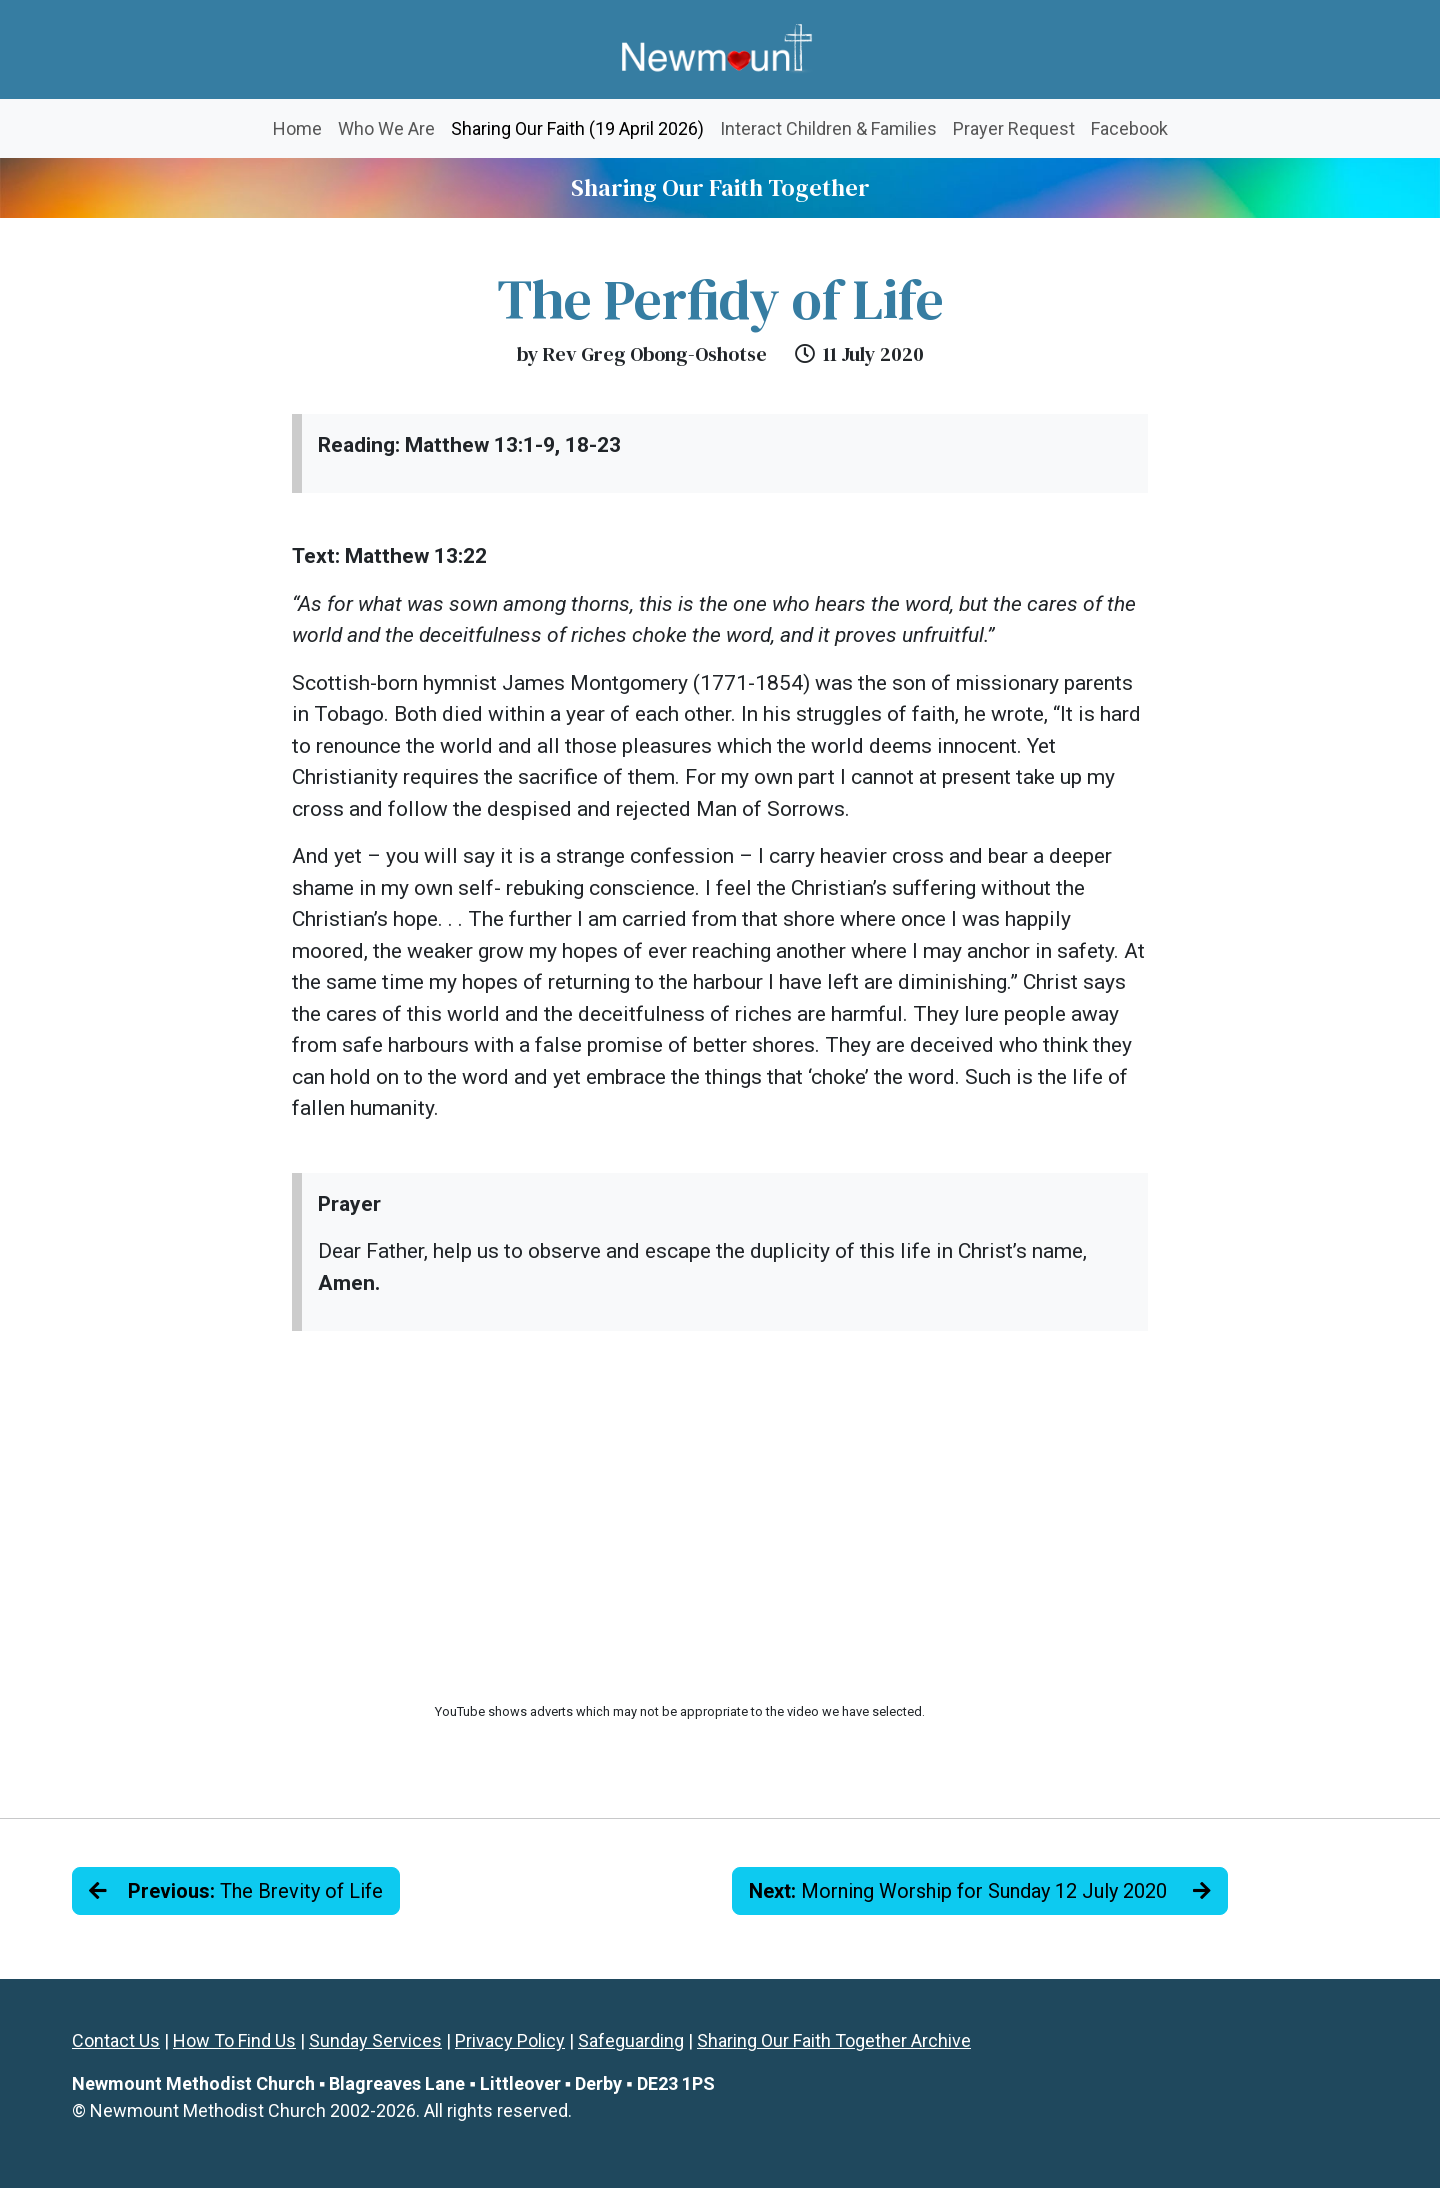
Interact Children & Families (828, 128)
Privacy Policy (510, 2040)
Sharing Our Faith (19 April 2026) (581, 126)
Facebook (1129, 128)
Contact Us (116, 2040)
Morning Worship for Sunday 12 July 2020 (980, 1891)
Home (297, 128)
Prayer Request (1014, 128)
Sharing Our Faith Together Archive (834, 2040)
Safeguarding (631, 2040)
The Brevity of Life (236, 1891)
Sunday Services (375, 2040)
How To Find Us (234, 2040)
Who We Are (386, 128)
